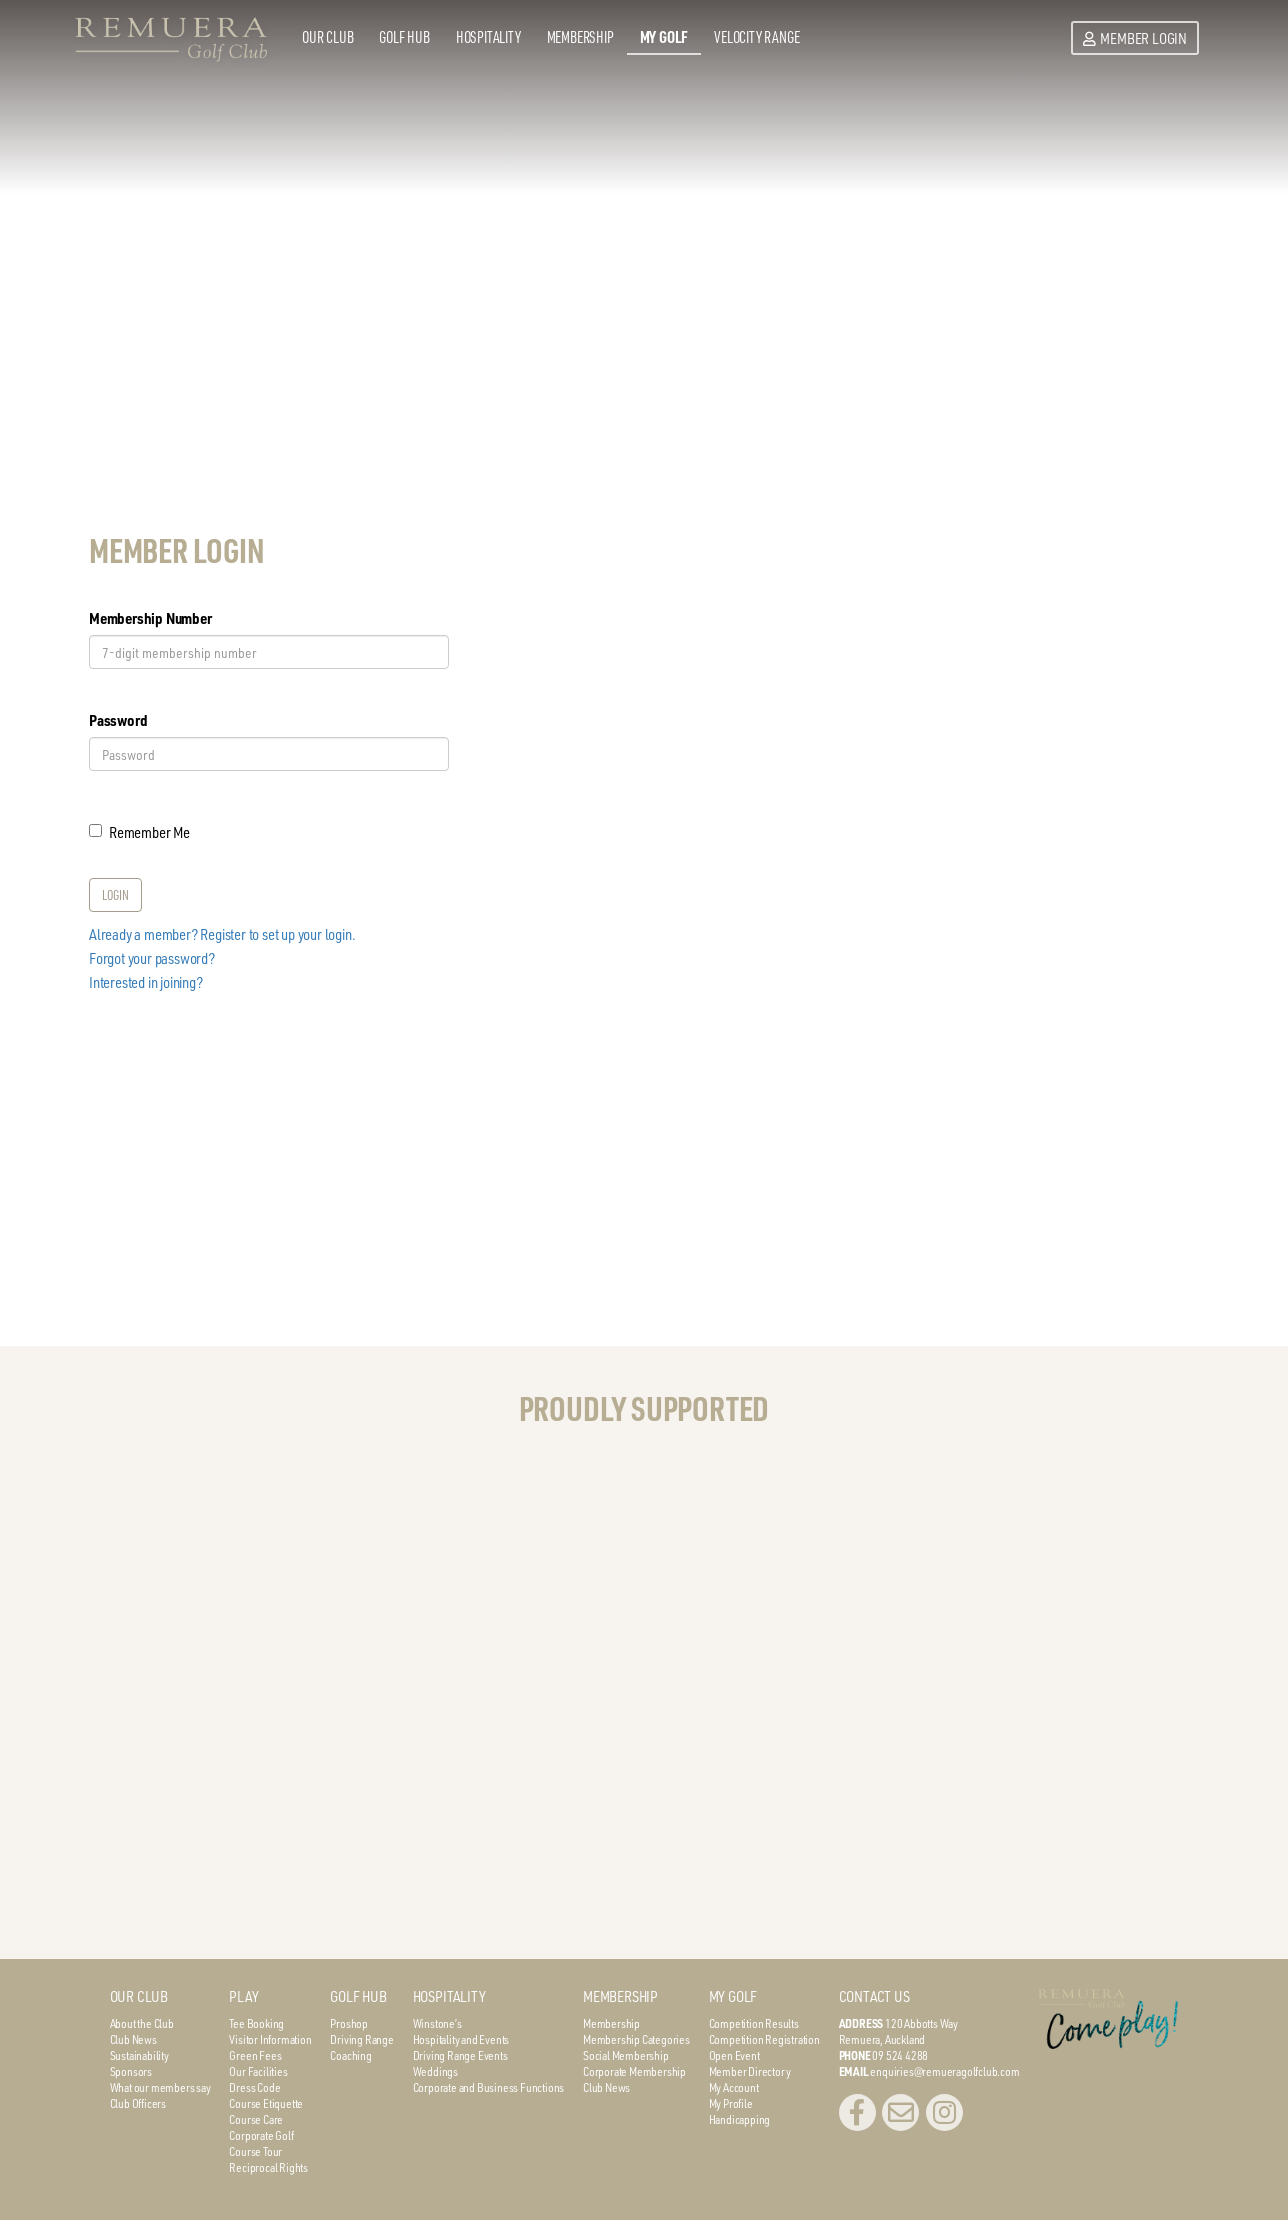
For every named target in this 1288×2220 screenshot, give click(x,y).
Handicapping (740, 2119)
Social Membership (626, 2055)
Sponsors (131, 2071)
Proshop (349, 2023)
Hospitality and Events (461, 2039)
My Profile (731, 2103)
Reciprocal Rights (268, 2167)
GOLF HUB (358, 1996)
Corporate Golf (261, 2135)
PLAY (243, 1996)
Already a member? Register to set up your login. (222, 934)
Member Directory (750, 2071)
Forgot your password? (152, 958)
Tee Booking (256, 2023)
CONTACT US (874, 1996)
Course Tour (255, 2151)
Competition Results (754, 2023)
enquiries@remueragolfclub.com (944, 2071)
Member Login (1135, 38)
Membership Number (150, 618)
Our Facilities (258, 2071)
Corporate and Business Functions (489, 2087)
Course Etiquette (266, 2103)
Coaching (350, 2055)
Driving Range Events (460, 2055)
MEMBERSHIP (620, 1996)
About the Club (142, 2023)
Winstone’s (437, 2023)
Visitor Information (270, 2039)
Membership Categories (636, 2039)
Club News (133, 2039)
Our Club (327, 36)
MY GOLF (733, 1996)
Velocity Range (756, 36)
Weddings (435, 2071)
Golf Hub (404, 36)
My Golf (664, 36)
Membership (580, 36)
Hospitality (488, 36)
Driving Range (361, 2039)
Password (118, 720)
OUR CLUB (139, 1996)
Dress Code (254, 2087)
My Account (734, 2087)
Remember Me (139, 832)
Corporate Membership (634, 2071)
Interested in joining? (146, 982)
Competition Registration (764, 2039)
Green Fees (255, 2055)
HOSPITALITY (449, 1996)
